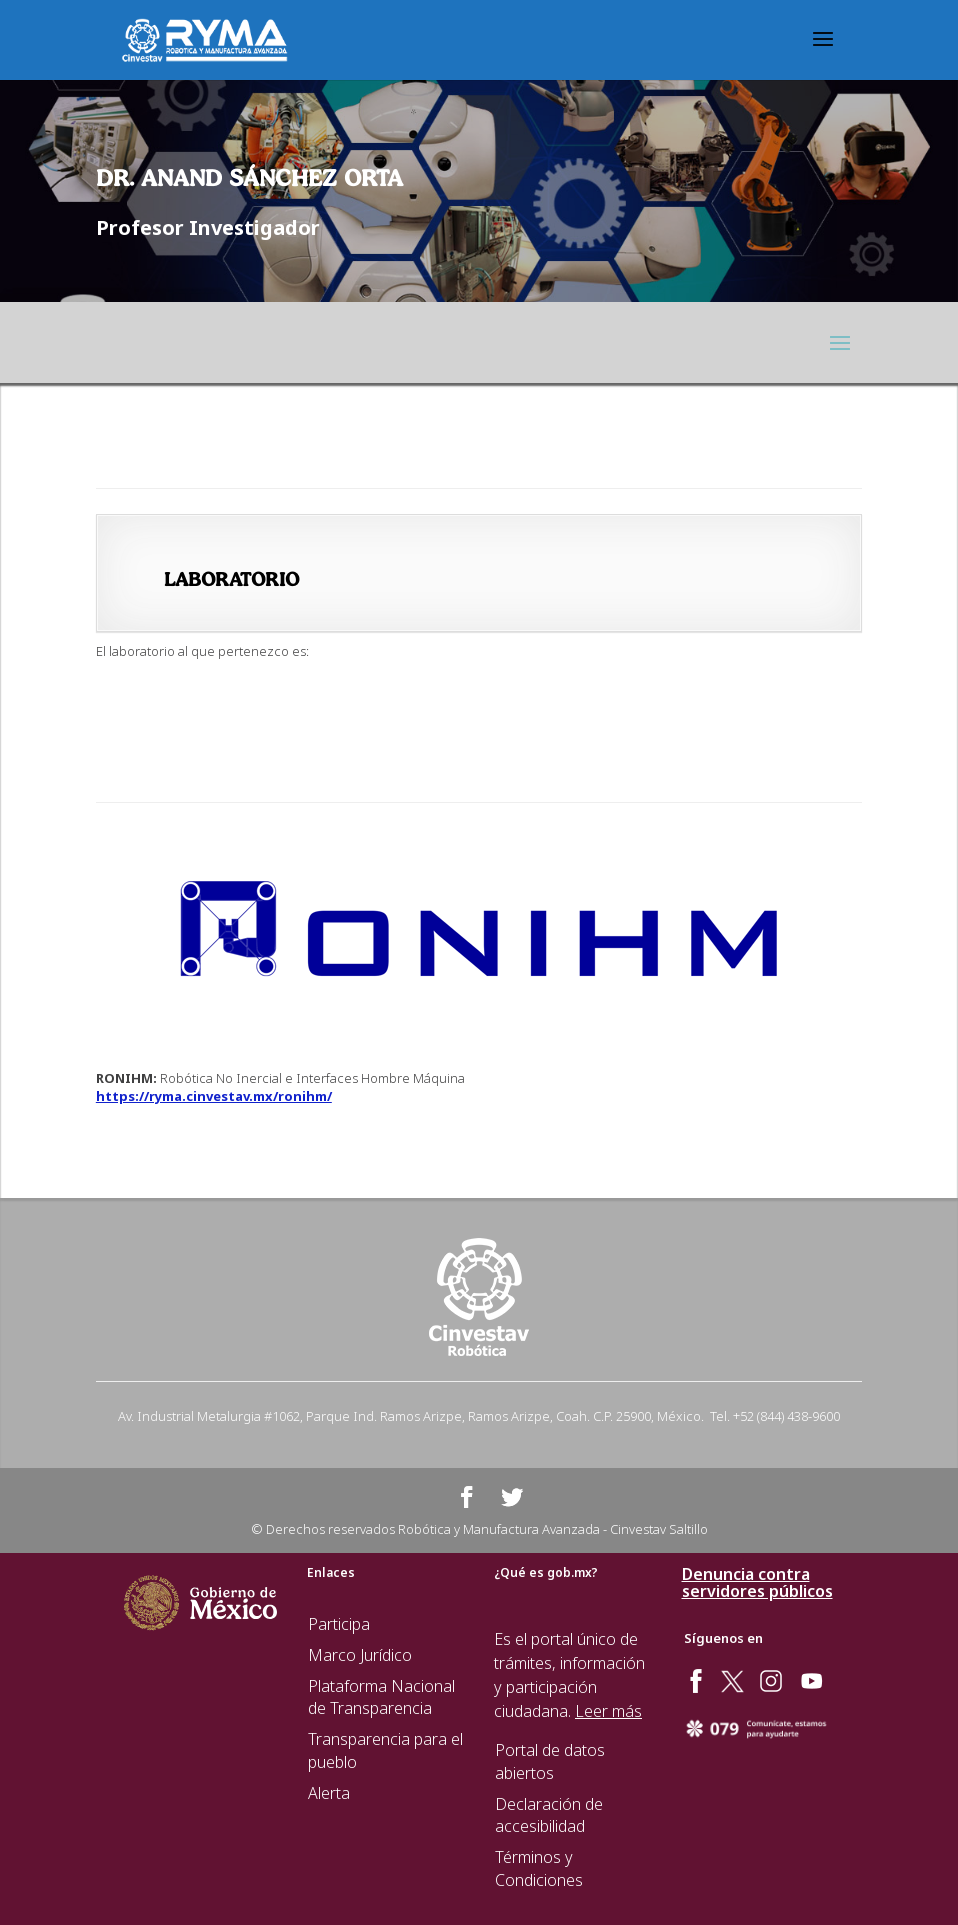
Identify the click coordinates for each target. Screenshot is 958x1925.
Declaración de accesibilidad (549, 1815)
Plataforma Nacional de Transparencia (381, 1697)
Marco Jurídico (360, 1655)
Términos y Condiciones (539, 1868)
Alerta (329, 1793)
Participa (339, 1624)
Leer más (608, 1711)
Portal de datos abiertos (550, 1761)
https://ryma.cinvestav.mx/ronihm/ (214, 1096)
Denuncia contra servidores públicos (757, 1583)
